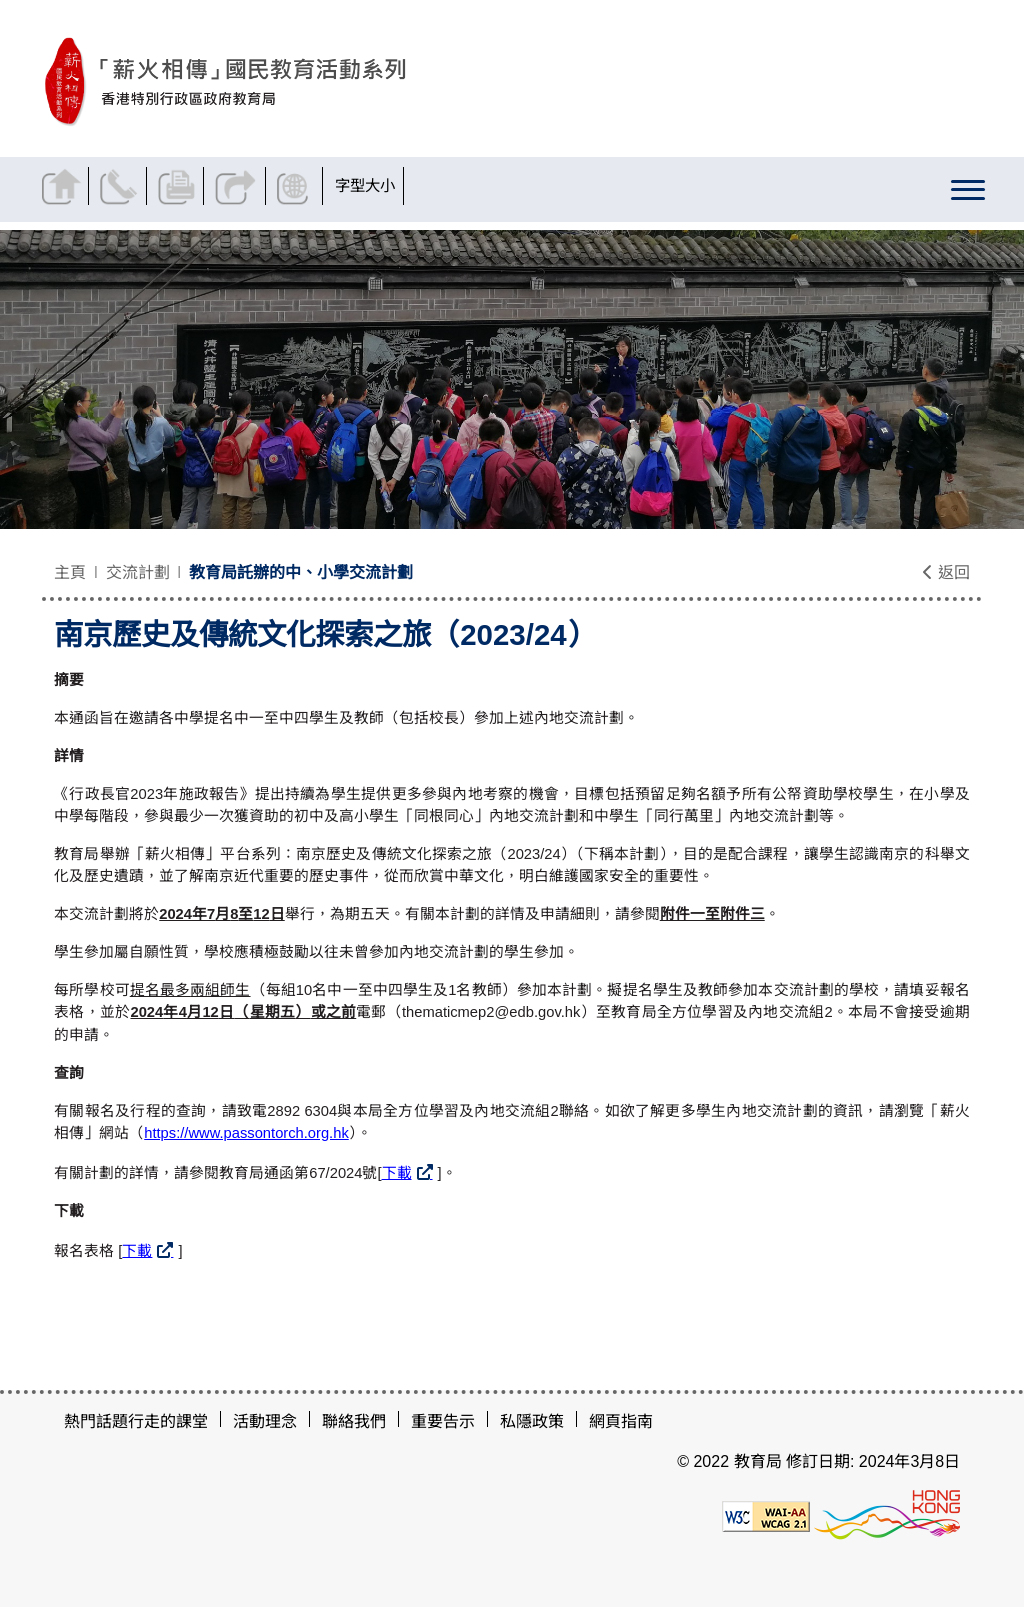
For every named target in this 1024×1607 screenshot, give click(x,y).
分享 (237, 186)
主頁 (70, 572)
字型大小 (367, 185)
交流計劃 (138, 572)
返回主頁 (63, 186)
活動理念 (265, 1421)
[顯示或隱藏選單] (968, 193)
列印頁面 (179, 186)
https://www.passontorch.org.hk (246, 1133)
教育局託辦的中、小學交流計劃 (301, 572)
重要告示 (443, 1421)
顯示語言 (297, 185)
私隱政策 (532, 1421)
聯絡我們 (121, 186)
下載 (397, 1173)
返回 (946, 572)
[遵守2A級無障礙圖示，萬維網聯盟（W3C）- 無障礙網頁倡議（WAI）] (766, 1515)
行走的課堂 (168, 1421)
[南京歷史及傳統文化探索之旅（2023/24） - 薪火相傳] (317, 82)
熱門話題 (96, 1421)
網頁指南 (621, 1421)
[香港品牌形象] (887, 1515)
